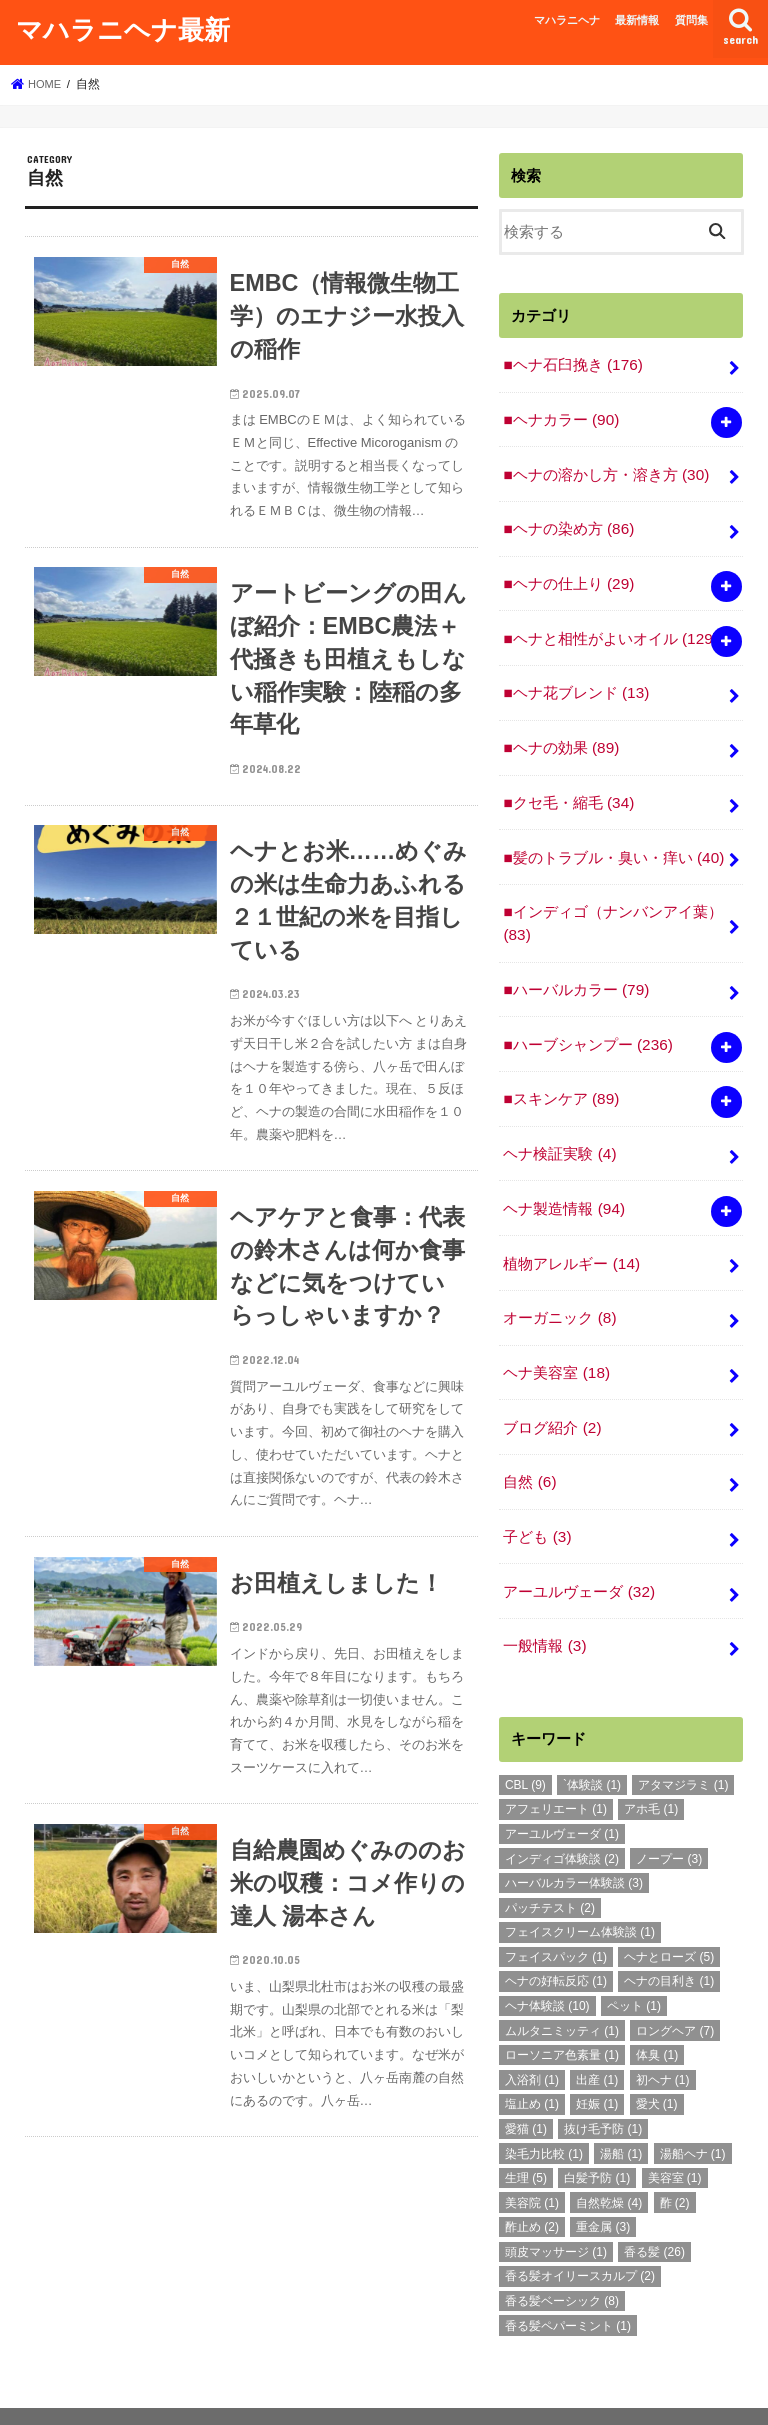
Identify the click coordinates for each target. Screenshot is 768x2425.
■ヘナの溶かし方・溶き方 (605, 469)
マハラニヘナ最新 (123, 28)
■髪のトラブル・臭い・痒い (612, 839)
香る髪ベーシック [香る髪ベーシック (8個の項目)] (562, 2256)
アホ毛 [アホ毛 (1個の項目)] (651, 1765)
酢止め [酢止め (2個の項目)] (532, 2183)
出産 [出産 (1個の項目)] (597, 2035)
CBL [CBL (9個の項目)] (525, 1740)
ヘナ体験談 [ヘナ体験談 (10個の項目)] (547, 1962)
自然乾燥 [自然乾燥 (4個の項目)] (609, 2158)
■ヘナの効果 (560, 734)
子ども (536, 1496)
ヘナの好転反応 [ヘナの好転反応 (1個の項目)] (556, 1937)
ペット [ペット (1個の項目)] (634, 1962)
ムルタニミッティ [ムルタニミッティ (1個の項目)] (562, 1986)
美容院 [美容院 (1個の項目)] (532, 2158)
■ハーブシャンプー (587, 1020)
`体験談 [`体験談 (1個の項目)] (592, 1740)
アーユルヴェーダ (578, 1549)
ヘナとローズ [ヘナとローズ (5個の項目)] (669, 1912)
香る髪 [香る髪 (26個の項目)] (654, 2207)
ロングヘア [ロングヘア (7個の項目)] (675, 1986)
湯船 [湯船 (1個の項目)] (621, 2109)
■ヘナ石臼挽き (572, 363)
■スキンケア (560, 1073)
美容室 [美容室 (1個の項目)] (675, 2134)
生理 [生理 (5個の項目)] (526, 2134)
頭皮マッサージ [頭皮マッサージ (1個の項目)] (556, 2207)
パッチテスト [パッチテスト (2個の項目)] (550, 1863)
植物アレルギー (571, 1232)
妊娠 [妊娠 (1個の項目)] (597, 2060)
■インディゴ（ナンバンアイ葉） (612, 903)
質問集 (691, 20)
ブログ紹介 (551, 1391)
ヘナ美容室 (556, 1338)
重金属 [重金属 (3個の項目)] (603, 2183)
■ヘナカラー (560, 416)
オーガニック (559, 1285)
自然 (529, 1444)
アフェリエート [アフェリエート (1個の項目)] (556, 1765)
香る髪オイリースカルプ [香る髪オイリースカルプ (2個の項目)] (580, 2232)
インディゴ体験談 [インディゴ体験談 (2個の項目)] (562, 1814)
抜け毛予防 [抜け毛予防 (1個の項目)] (603, 2084)
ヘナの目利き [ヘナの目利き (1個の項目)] (669, 1937)
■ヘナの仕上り (567, 575)
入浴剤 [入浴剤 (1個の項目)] (532, 2035)
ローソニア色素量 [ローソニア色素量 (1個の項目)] (562, 2011)
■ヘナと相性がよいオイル (609, 628)
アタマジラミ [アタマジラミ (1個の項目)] (683, 1740)
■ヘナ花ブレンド (575, 681)
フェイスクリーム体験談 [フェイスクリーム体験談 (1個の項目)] (580, 1888)
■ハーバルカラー (575, 968)
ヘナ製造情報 (563, 1179)
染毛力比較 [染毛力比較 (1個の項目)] (544, 2109)
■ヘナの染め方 (567, 522)
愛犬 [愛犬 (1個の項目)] (657, 2060)
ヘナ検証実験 (559, 1126)
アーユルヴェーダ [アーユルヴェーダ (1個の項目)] (562, 1789)
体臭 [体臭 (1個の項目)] (657, 2011)
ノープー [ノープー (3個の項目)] (669, 1814)
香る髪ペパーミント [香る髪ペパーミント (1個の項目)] (568, 2281)
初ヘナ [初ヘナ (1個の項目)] (663, 2035)
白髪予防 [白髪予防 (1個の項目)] (597, 2134)
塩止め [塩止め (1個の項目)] (532, 2060)
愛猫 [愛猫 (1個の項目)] (526, 2084)
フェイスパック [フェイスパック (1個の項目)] (556, 1912)
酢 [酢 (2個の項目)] (675, 2158)
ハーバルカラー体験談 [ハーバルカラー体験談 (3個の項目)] (574, 1839)
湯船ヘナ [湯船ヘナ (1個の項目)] (693, 2109)
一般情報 (544, 1602)
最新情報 (637, 20)
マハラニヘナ (567, 20)
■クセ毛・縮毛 (567, 787)
